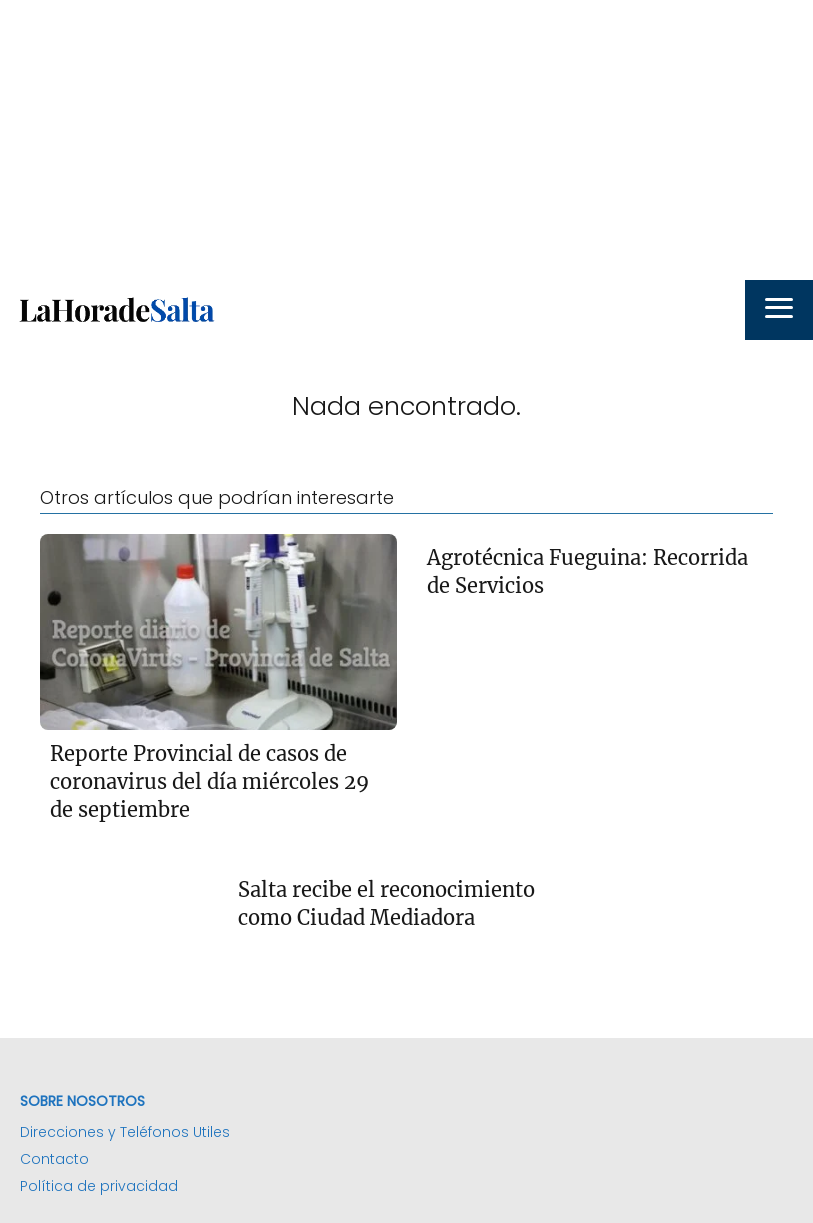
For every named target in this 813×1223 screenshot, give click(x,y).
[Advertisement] (406, 140)
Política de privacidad (99, 1186)
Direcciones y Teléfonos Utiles (125, 1132)
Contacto (54, 1159)
